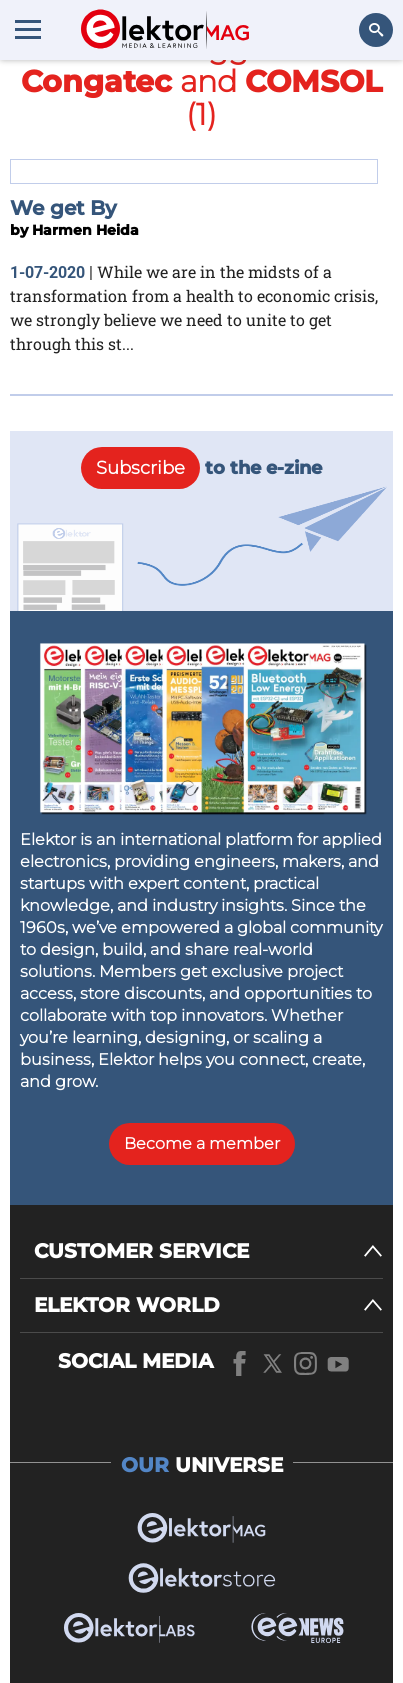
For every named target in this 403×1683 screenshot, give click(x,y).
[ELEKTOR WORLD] (208, 1305)
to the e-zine (201, 468)
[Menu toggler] (28, 29)
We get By (63, 208)
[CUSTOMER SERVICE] (208, 1251)
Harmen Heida (85, 230)
